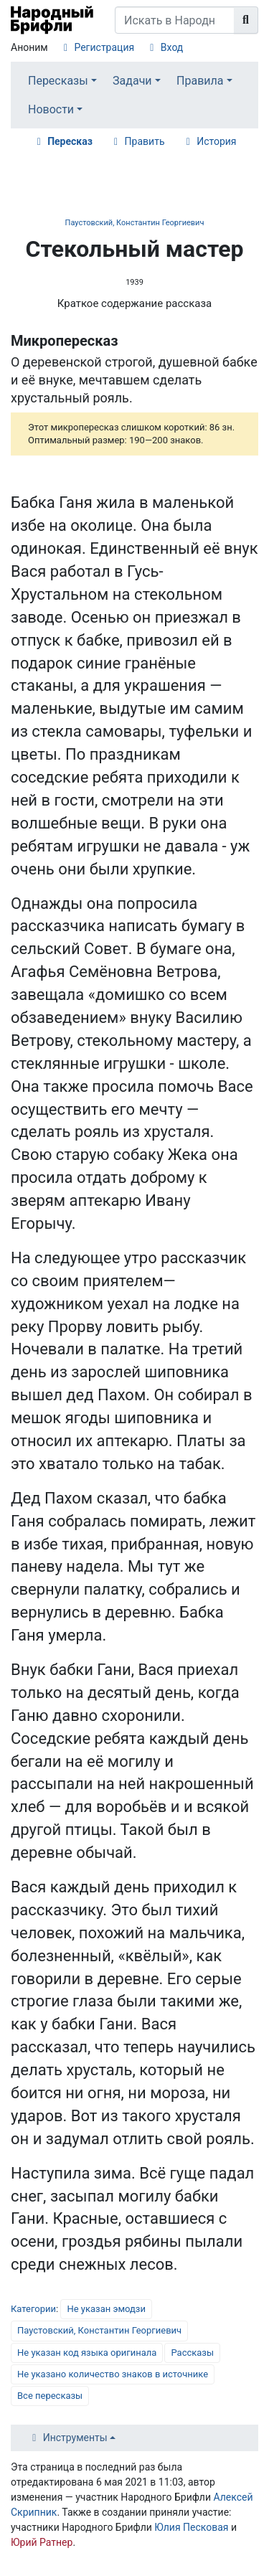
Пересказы (58, 81)
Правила (199, 81)
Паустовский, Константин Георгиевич (134, 222)
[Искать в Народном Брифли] (175, 20)
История (216, 141)
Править (145, 141)
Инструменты (75, 2437)
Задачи (132, 81)
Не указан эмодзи (106, 2308)
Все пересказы (49, 2395)
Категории (33, 2308)
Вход (172, 47)
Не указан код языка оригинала (86, 2352)
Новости (51, 109)
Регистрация (104, 47)
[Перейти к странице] (246, 20)
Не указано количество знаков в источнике (112, 2374)
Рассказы (192, 2352)
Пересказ (70, 141)
